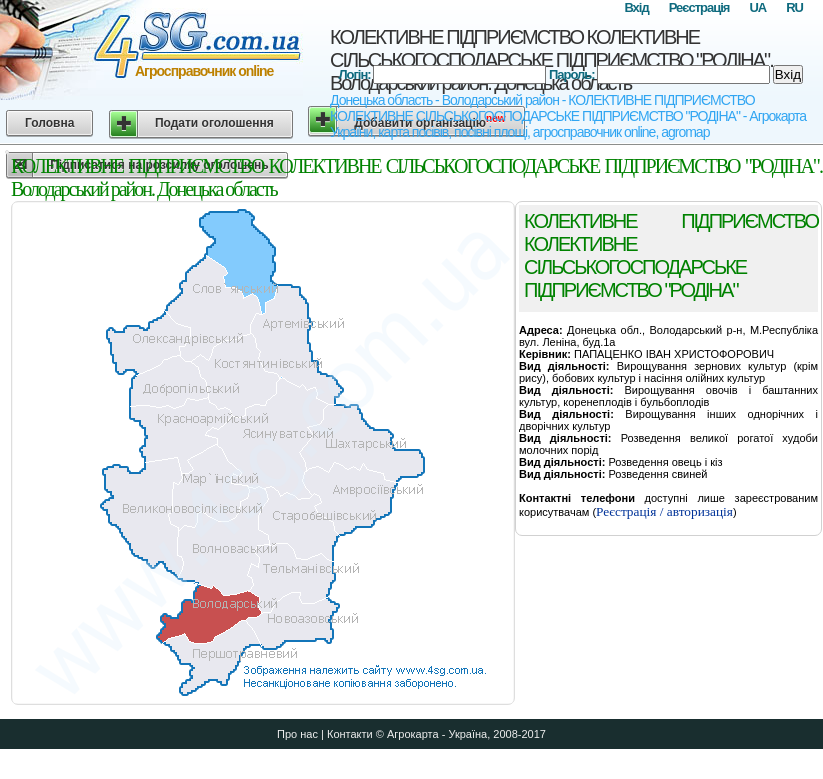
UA (757, 7)
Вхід (636, 7)
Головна (49, 123)
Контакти (350, 734)
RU (794, 7)
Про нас (297, 734)
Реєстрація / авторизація (664, 511)
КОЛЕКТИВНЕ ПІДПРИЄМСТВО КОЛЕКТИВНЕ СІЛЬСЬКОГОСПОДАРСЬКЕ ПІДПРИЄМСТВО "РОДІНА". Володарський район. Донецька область (551, 60)
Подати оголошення (214, 123)
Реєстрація (699, 7)
